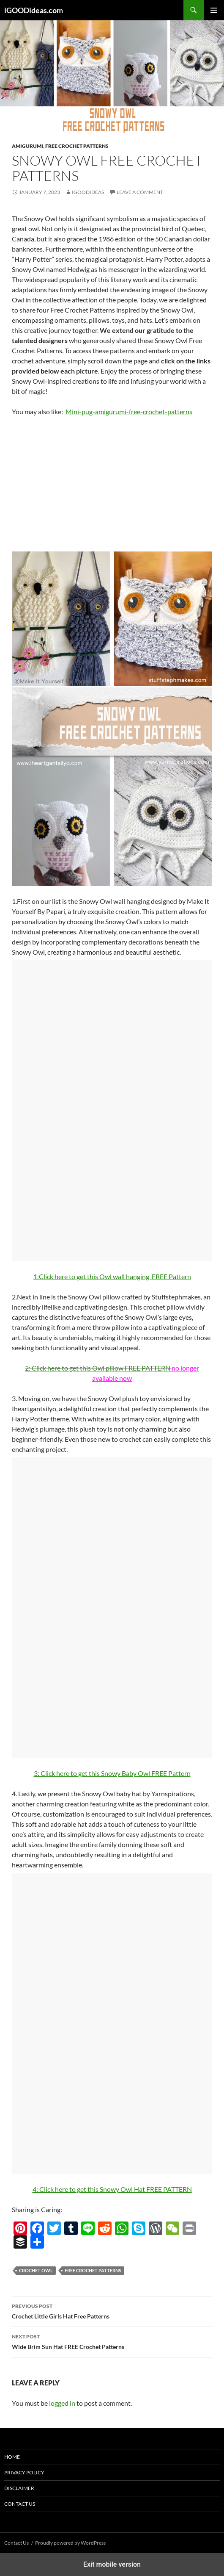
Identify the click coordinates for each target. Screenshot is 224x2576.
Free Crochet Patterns (77, 146)
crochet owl (36, 2270)
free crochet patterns (93, 2270)
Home (12, 2457)
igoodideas (88, 192)
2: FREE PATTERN (98, 1368)
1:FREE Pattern (112, 1276)
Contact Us (19, 2504)
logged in (62, 2403)
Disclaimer (19, 2488)
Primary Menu (214, 10)
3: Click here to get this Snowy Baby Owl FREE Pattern (112, 1773)
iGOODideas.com (33, 10)
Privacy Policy (24, 2472)
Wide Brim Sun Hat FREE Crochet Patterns (112, 2341)
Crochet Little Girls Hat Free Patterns (112, 2310)
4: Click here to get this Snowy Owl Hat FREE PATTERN (112, 2189)
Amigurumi (27, 146)
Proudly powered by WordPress (70, 2543)
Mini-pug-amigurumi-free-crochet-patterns (129, 411)
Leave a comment (140, 192)
